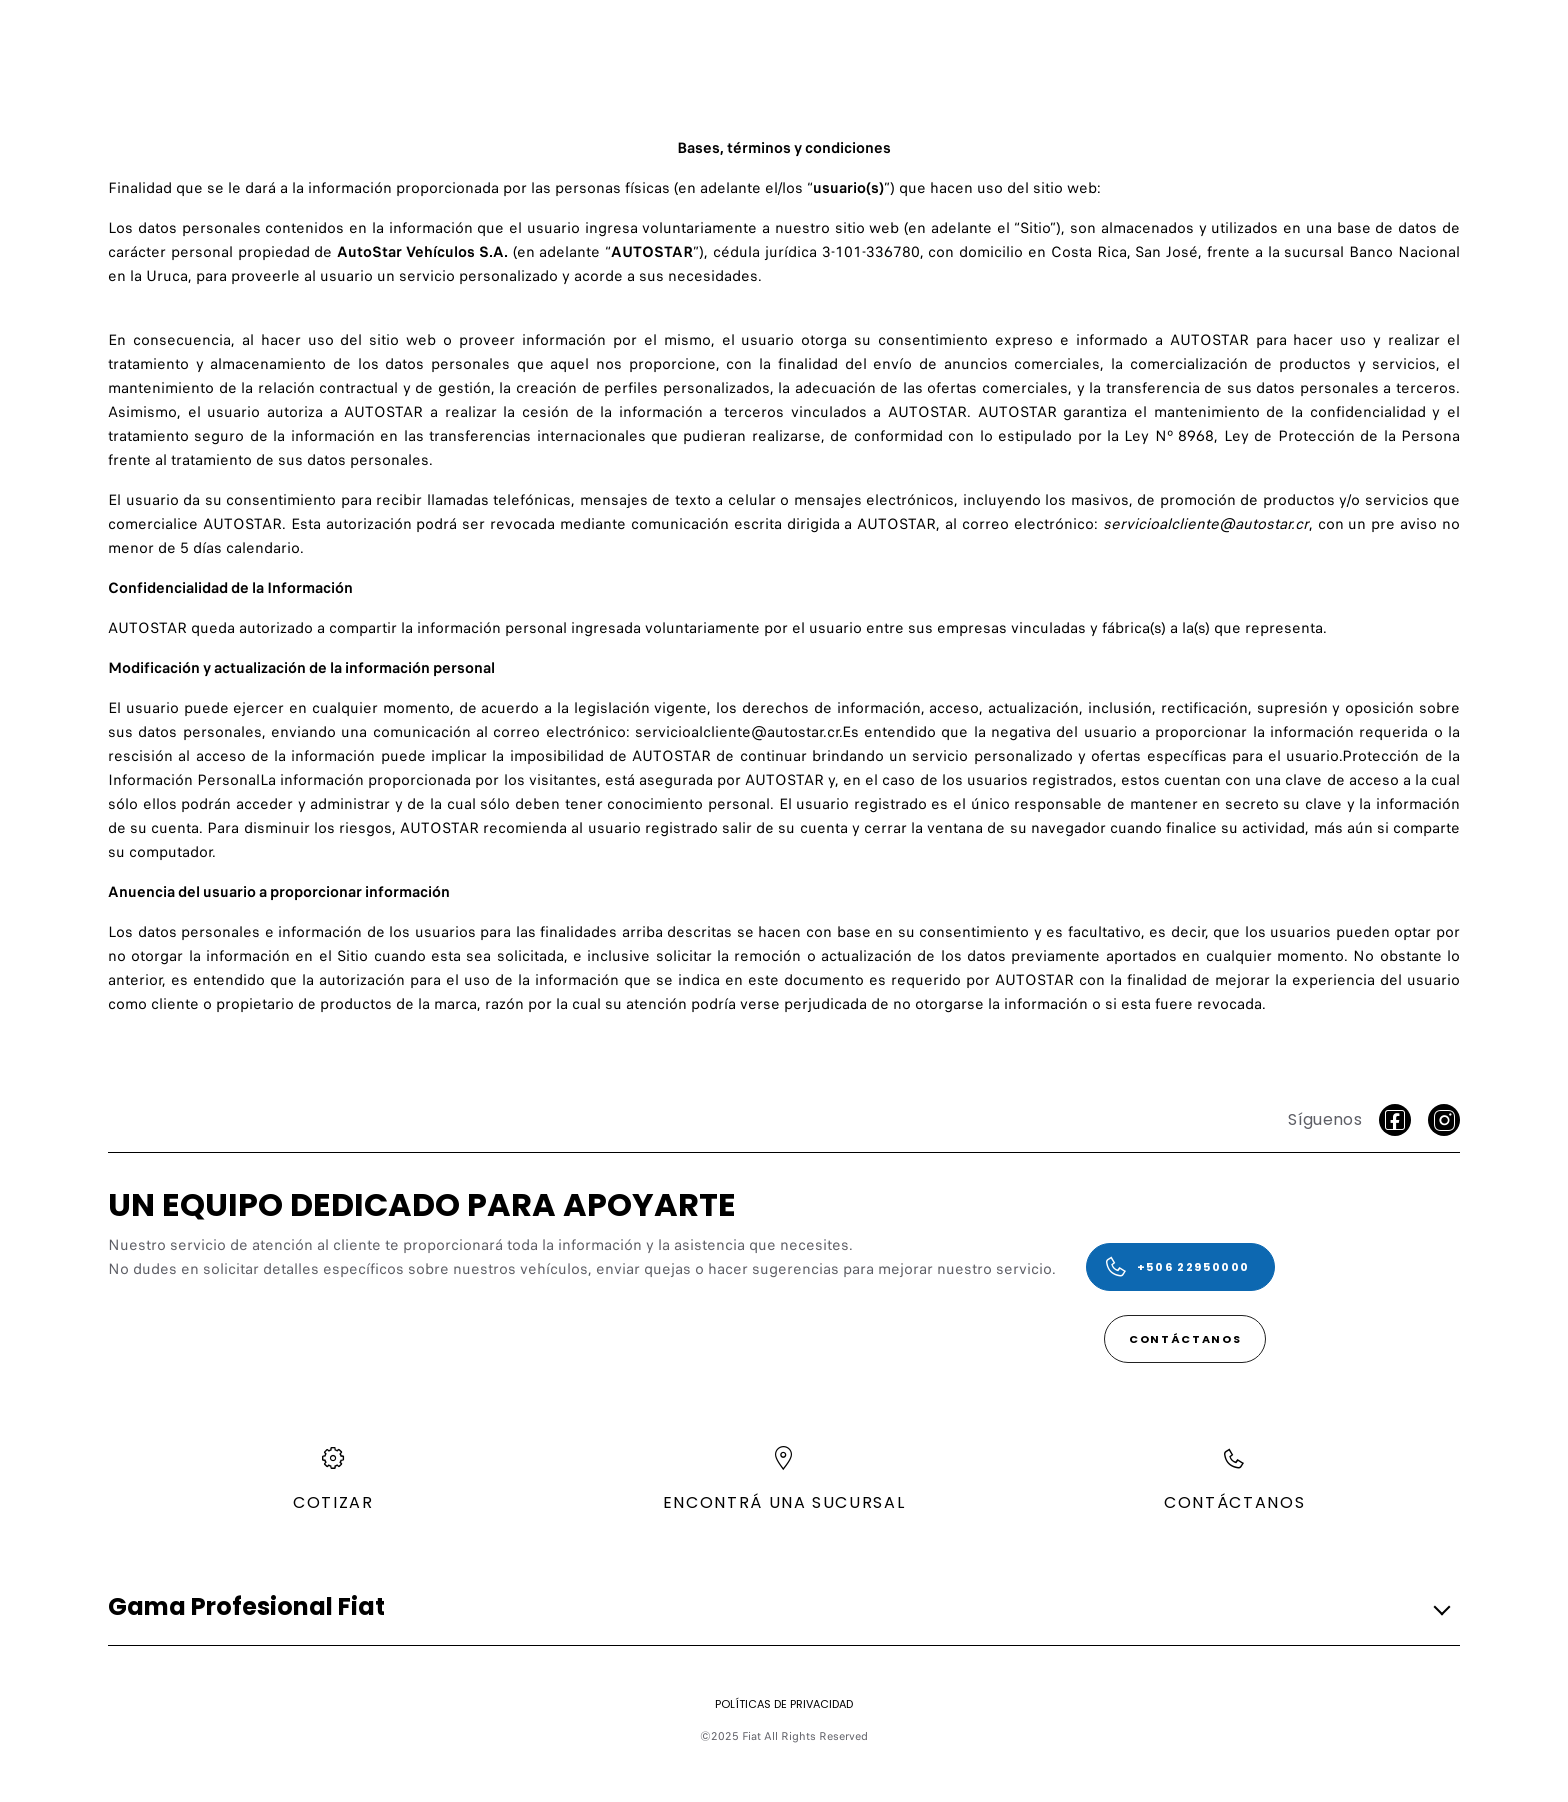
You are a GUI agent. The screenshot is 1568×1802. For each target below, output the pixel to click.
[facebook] (1395, 1120)
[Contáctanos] (1185, 1339)
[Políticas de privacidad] (784, 1704)
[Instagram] (1444, 1120)
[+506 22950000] (1180, 1267)
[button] (778, 1607)
